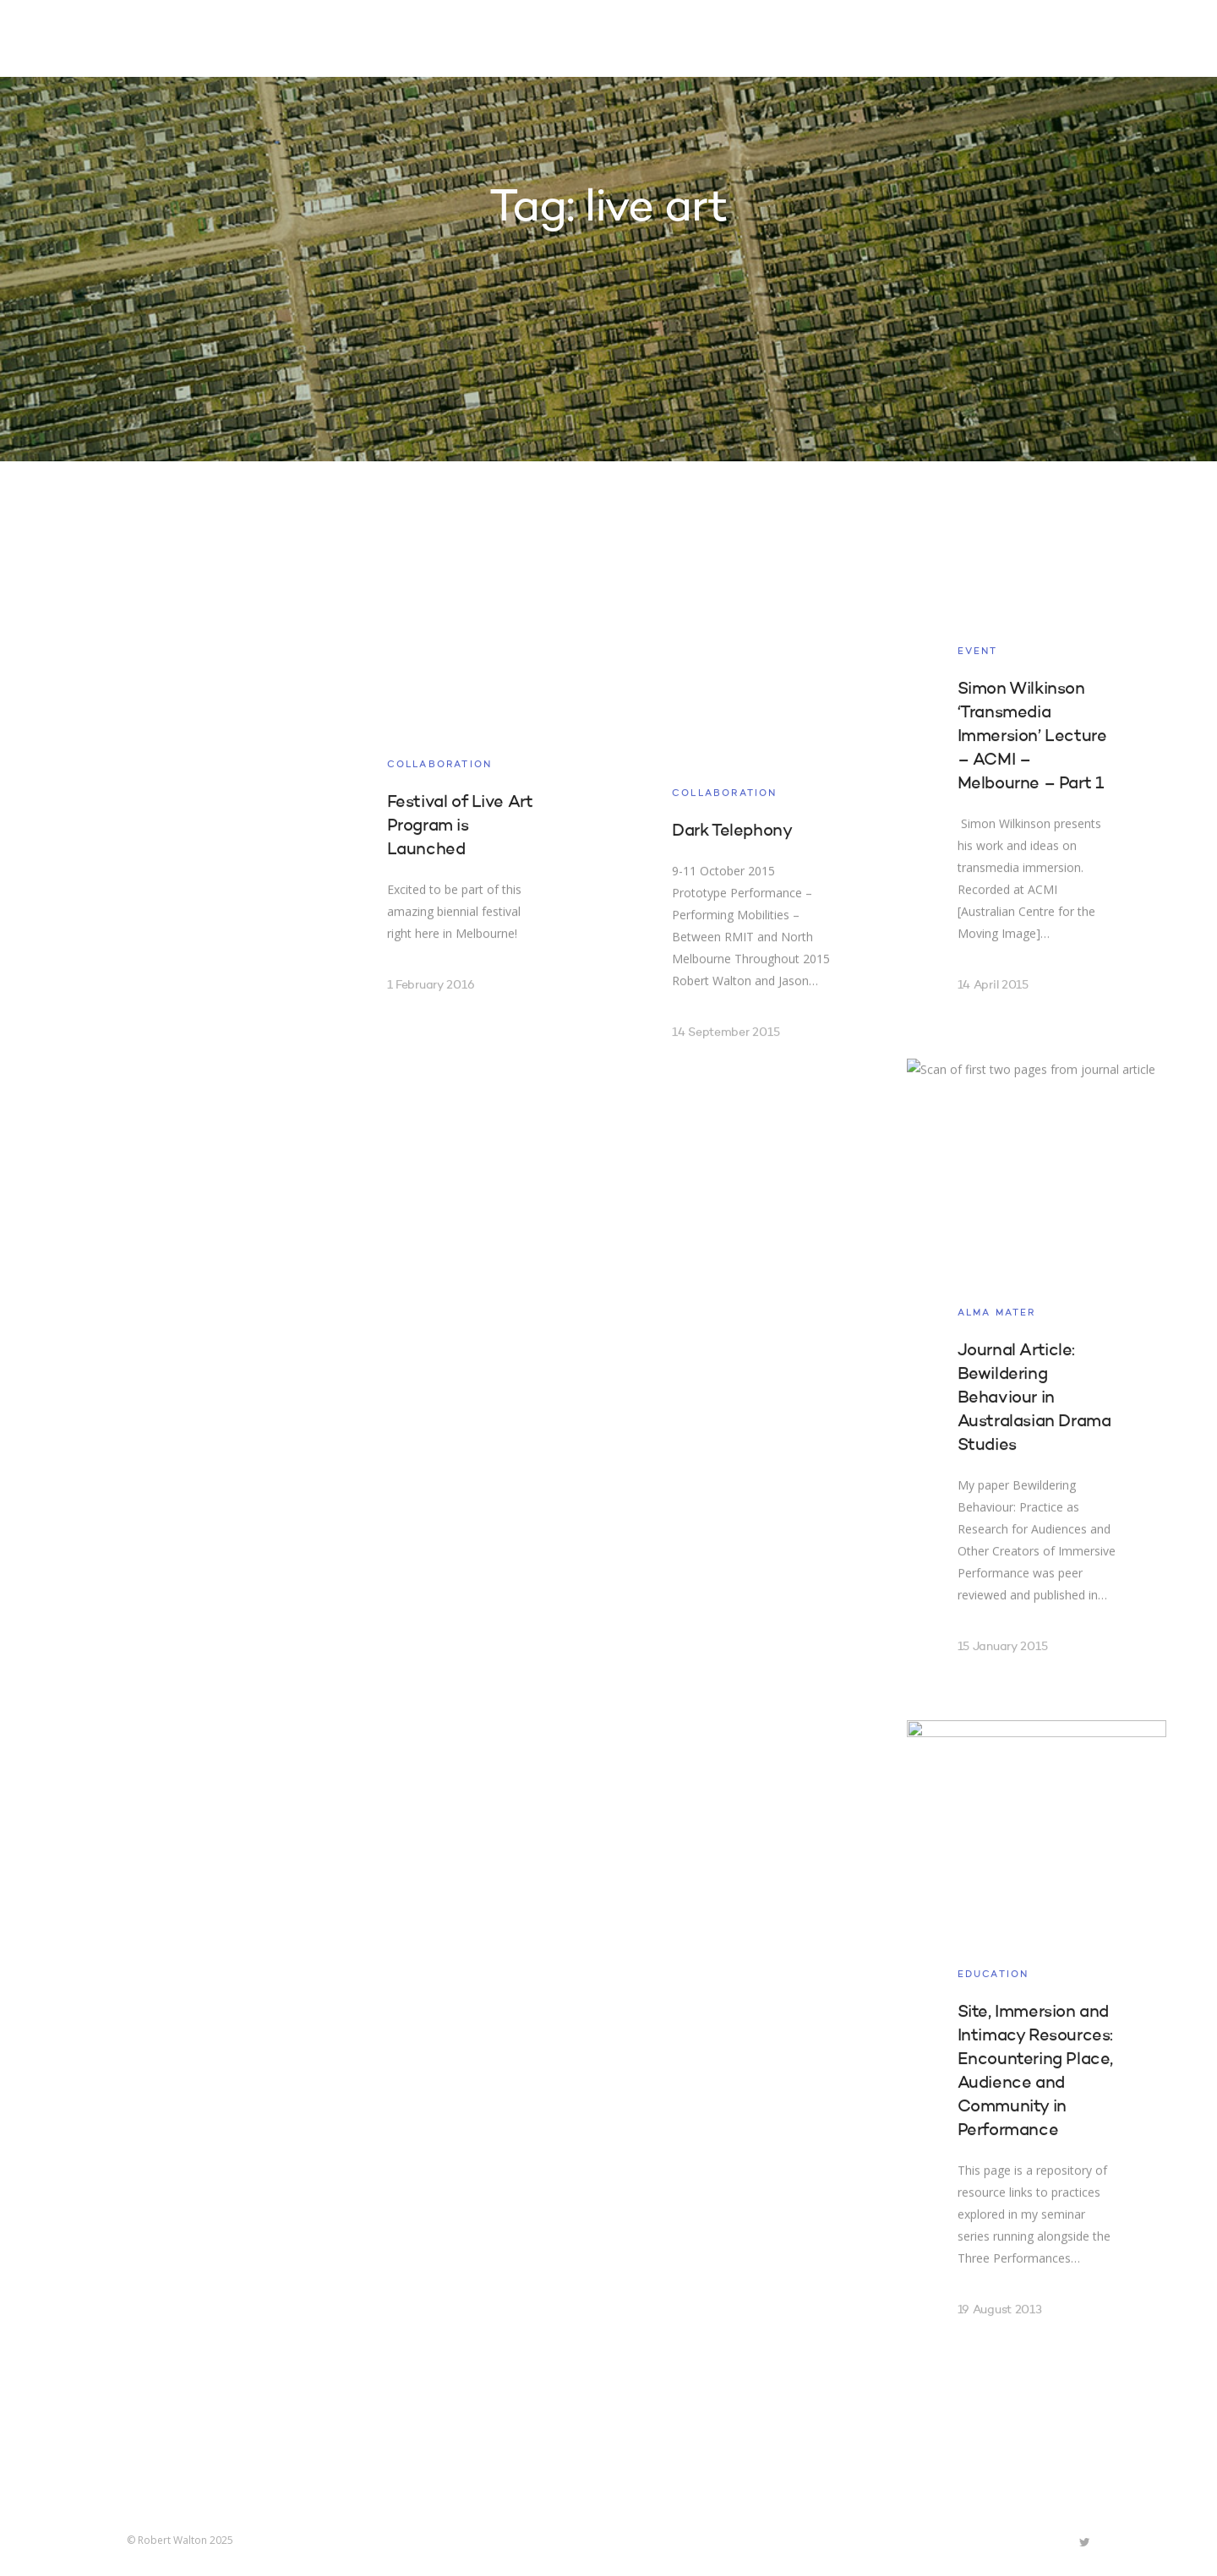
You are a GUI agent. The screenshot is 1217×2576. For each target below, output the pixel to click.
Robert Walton (166, 38)
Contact (950, 40)
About (870, 40)
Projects (694, 40)
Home (615, 40)
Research (788, 40)
